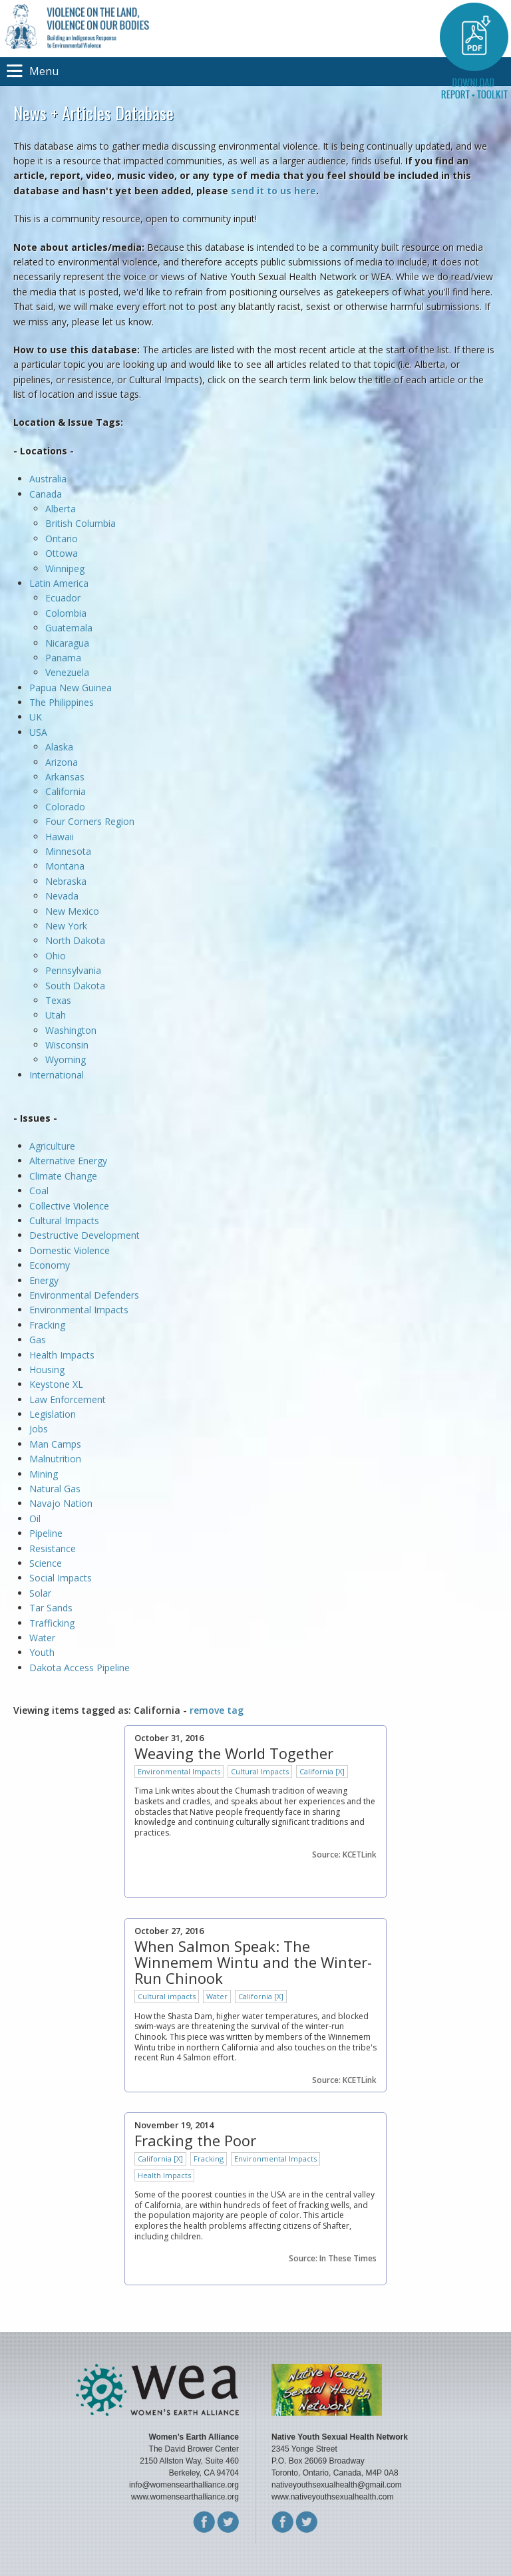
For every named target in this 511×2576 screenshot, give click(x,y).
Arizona (61, 762)
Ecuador (63, 597)
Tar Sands (51, 1607)
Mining (43, 1474)
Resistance (52, 1548)
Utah (55, 1015)
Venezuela (67, 672)
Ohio (55, 955)
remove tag (217, 1710)
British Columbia (80, 523)
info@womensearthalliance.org (184, 2485)
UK (35, 717)
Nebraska (65, 881)
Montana (65, 866)
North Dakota (75, 940)
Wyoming (65, 1059)
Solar (40, 1593)
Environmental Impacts (78, 1309)
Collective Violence (69, 1206)
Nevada (62, 895)
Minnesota (68, 851)
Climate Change (63, 1176)
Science (45, 1563)
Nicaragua (67, 643)
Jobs (38, 1428)
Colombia (65, 613)
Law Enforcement (67, 1399)
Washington (70, 1030)
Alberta (60, 508)
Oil (35, 1518)
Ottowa (61, 553)
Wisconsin (66, 1045)
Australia (48, 478)
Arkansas (65, 776)
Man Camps (55, 1444)
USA (38, 732)
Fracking (47, 1325)
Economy (49, 1265)
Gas (37, 1339)
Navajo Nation (60, 1503)
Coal (39, 1190)
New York (66, 925)
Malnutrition (55, 1458)
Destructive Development (84, 1235)
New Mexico (72, 911)
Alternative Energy (68, 1160)
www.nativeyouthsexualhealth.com (332, 2496)
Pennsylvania (73, 970)
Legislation (52, 1414)
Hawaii (59, 836)
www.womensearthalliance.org (185, 2496)
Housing (47, 1369)
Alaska (59, 746)
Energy (44, 1280)
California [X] (322, 1771)
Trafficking (52, 1623)
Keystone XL (56, 1384)
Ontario (61, 538)
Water (42, 1637)
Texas (58, 1000)
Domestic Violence (69, 1250)
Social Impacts (60, 1577)
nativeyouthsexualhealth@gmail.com (336, 2485)
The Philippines (61, 702)
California (65, 791)
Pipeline (46, 1533)
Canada (45, 494)
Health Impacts (61, 1355)
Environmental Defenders (85, 1295)
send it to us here (273, 190)
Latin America (58, 583)
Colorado (65, 806)
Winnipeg (65, 568)
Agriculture (52, 1146)
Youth (42, 1652)
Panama (63, 657)
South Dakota (75, 985)
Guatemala (68, 627)
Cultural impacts (167, 1996)
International (56, 1074)
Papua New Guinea (70, 687)
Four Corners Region (89, 821)
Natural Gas (55, 1488)
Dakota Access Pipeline (79, 1667)
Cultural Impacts (64, 1220)
